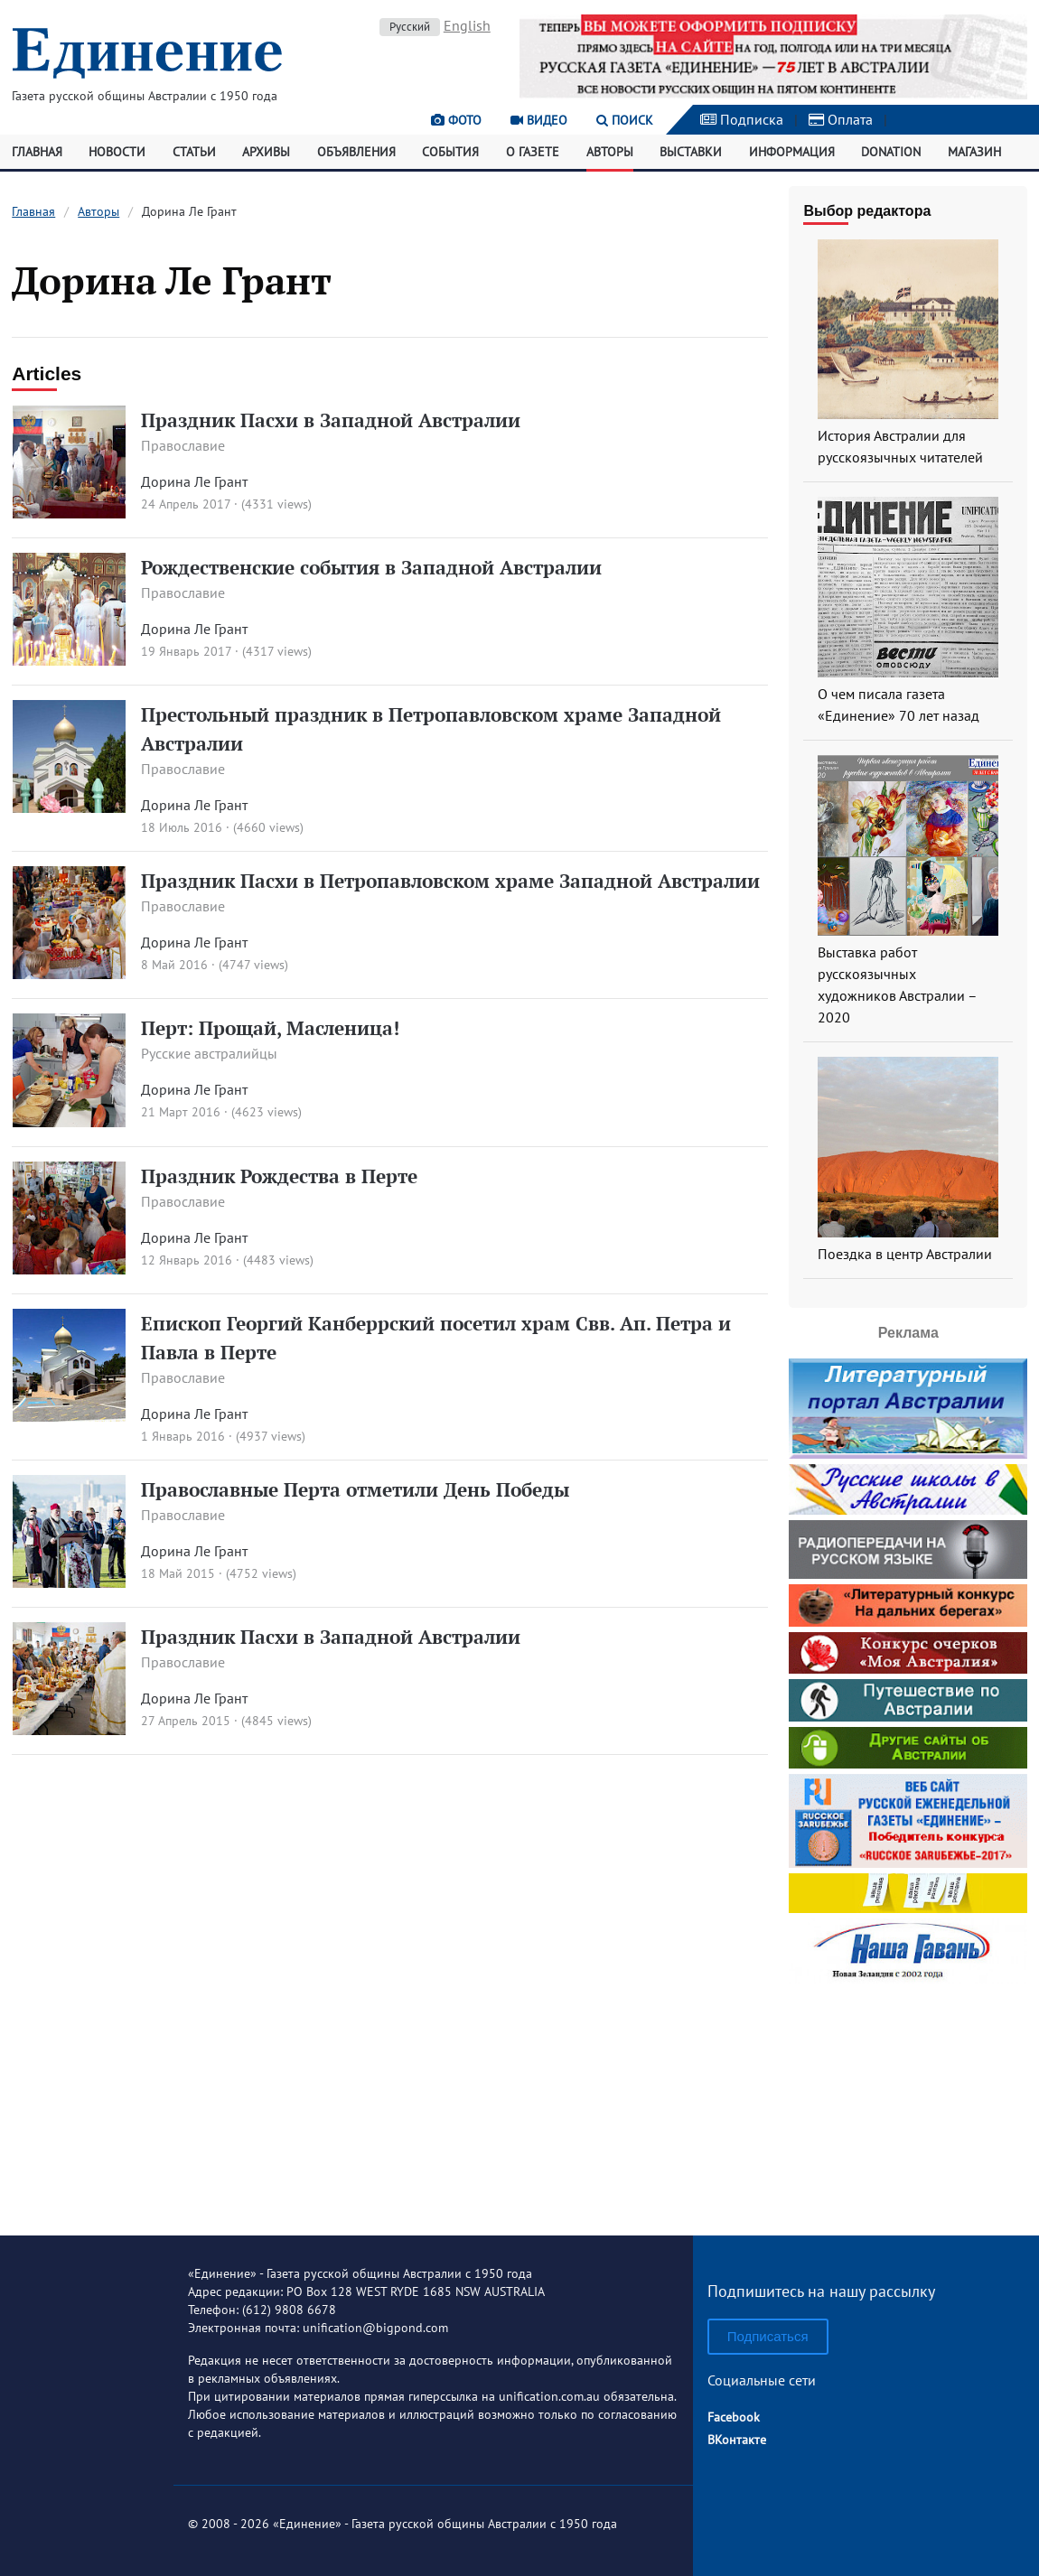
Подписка (741, 119)
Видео (538, 120)
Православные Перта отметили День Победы (355, 1489)
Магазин (974, 152)
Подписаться (768, 2336)
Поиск (624, 120)
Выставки (691, 152)
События (450, 152)
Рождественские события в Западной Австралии (371, 567)
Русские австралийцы (209, 1053)
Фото (456, 120)
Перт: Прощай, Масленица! (270, 1028)
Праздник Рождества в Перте (279, 1176)
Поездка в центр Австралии (905, 1254)
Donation (891, 152)
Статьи (194, 152)
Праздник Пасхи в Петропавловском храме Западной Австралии (450, 880)
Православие (183, 445)
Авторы (609, 152)
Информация (792, 152)
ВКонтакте (736, 2439)
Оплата (841, 119)
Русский (409, 26)
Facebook (733, 2417)
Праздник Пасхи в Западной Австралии (330, 420)
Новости (117, 152)
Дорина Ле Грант (194, 481)
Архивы (266, 152)
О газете (532, 152)
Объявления (356, 152)
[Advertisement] (908, 2103)
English (467, 25)
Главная (37, 152)
